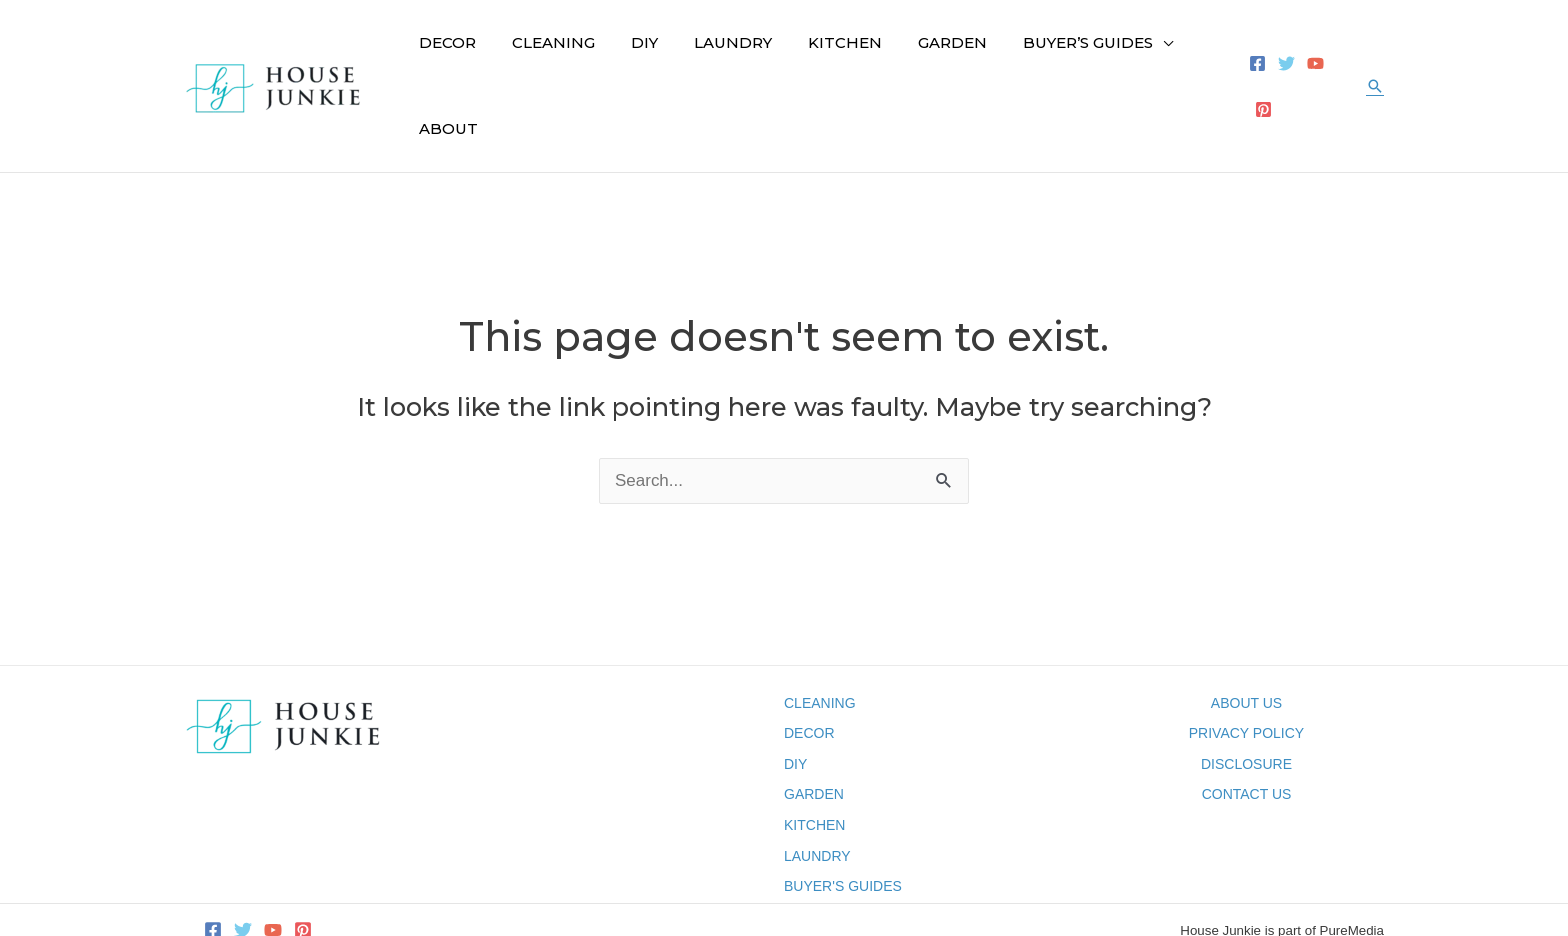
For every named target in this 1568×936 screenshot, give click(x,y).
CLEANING (820, 635)
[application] (1117, 52)
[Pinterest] (1337, 52)
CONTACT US (1247, 727)
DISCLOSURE (1246, 696)
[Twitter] (1279, 52)
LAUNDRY (817, 788)
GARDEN (814, 727)
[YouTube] (1308, 52)
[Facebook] (1250, 52)
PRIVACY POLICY (1246, 665)
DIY (795, 696)
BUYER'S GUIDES (843, 818)
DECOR (809, 665)
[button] (1375, 52)
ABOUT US (1246, 635)
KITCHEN (814, 757)
